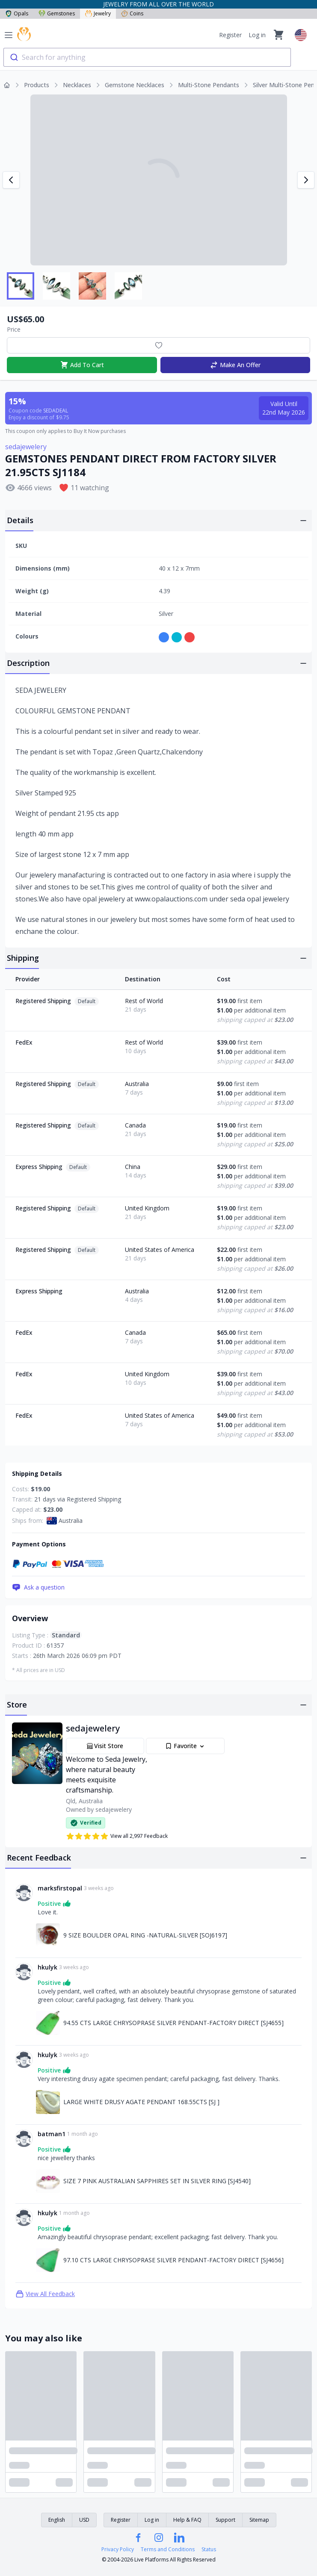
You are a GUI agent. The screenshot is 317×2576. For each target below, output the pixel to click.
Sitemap (259, 2519)
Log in (257, 35)
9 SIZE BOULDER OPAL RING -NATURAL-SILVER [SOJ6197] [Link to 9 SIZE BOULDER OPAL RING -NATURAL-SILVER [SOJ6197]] (145, 1935)
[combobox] (147, 57)
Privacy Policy (117, 2549)
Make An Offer (235, 365)
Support (225, 2519)
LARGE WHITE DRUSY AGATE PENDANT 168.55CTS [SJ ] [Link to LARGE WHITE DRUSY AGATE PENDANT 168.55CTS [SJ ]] (141, 2102)
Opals (16, 13)
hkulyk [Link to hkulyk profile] (47, 1967)
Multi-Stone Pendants (208, 85)
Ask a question (38, 1587)
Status (208, 2549)
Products (36, 85)
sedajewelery (26, 446)
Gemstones (57, 13)
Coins (132, 13)
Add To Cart (82, 365)
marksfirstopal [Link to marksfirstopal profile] (60, 1888)
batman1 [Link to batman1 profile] (51, 2134)
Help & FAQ (187, 2519)
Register (230, 35)
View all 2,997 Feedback (117, 1836)
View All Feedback (45, 2294)
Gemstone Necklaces (134, 85)
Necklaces (77, 85)
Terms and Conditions (168, 2549)
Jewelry (98, 13)
